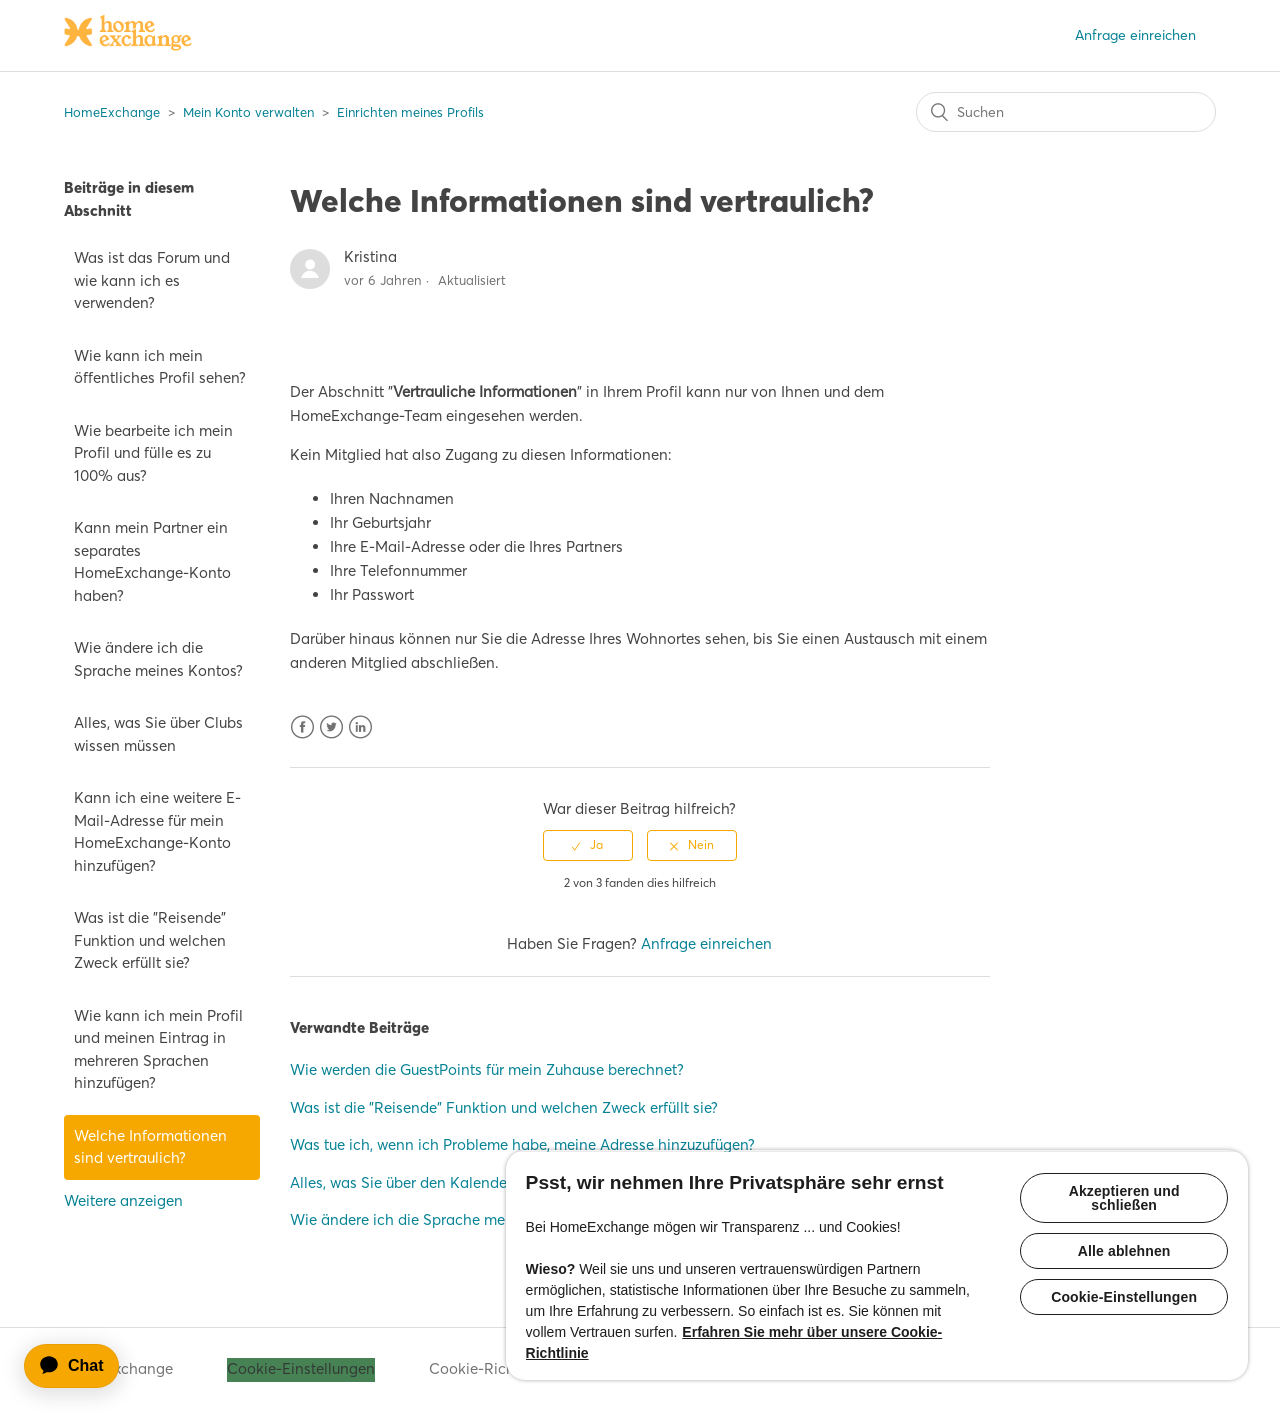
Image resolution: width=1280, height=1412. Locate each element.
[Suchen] (1066, 112)
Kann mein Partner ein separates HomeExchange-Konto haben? (152, 561)
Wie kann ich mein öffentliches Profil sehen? (160, 367)
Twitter (331, 727)
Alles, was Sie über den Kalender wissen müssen (454, 1182)
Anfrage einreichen (1135, 35)
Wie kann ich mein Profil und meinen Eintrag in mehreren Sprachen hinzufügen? (158, 1049)
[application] (81, 1366)
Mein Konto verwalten (248, 112)
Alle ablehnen (1124, 1251)
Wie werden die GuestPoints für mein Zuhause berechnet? (487, 1069)
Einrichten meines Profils (410, 112)
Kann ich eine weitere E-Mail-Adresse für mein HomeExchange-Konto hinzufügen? (157, 831)
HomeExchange (112, 112)
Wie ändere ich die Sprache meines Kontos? (158, 659)
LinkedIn (360, 727)
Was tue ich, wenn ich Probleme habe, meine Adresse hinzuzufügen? (522, 1144)
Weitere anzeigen (123, 1200)
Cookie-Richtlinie (489, 1368)
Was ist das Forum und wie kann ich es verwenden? (152, 280)
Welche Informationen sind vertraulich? (150, 1147)
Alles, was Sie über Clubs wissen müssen (158, 734)
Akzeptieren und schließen (1124, 1198)
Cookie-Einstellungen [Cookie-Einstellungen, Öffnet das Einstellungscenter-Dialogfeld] (1124, 1297)
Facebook (302, 727)
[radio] (588, 845)
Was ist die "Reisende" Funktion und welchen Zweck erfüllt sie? (150, 940)
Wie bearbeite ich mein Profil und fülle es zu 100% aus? (153, 453)
